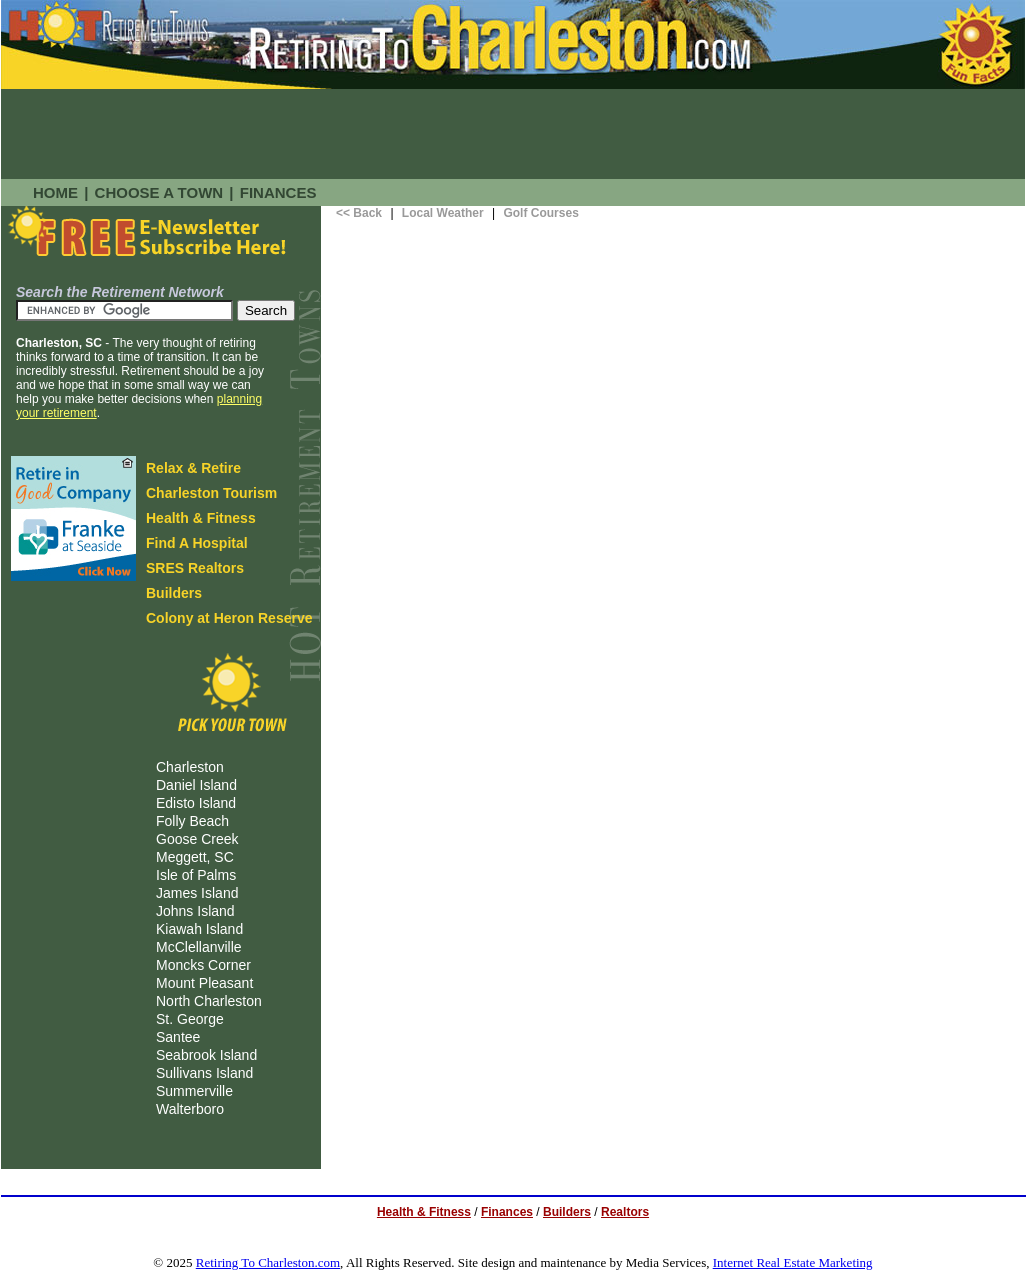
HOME (55, 192)
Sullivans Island (204, 1073)
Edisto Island (196, 803)
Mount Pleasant (204, 983)
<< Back (359, 213)
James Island (197, 893)
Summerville (194, 1091)
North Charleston (209, 1001)
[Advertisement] (513, 134)
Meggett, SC (195, 857)
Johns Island (195, 911)
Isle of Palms (196, 875)
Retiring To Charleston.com (268, 1262)
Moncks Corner (203, 965)
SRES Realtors (195, 568)
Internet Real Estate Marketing (793, 1262)
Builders (174, 593)
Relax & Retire (193, 468)
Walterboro (190, 1109)
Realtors (625, 1212)
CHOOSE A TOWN (159, 192)
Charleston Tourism (211, 493)
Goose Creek (197, 839)
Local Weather (443, 213)
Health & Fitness (201, 518)
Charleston (190, 767)
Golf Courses (540, 213)
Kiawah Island (199, 929)
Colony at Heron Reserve (229, 618)
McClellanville (199, 947)
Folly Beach (192, 821)
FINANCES (278, 192)
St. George (190, 1019)
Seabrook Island (206, 1055)
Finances (507, 1212)
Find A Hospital (197, 543)
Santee (178, 1037)
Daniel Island (196, 785)
